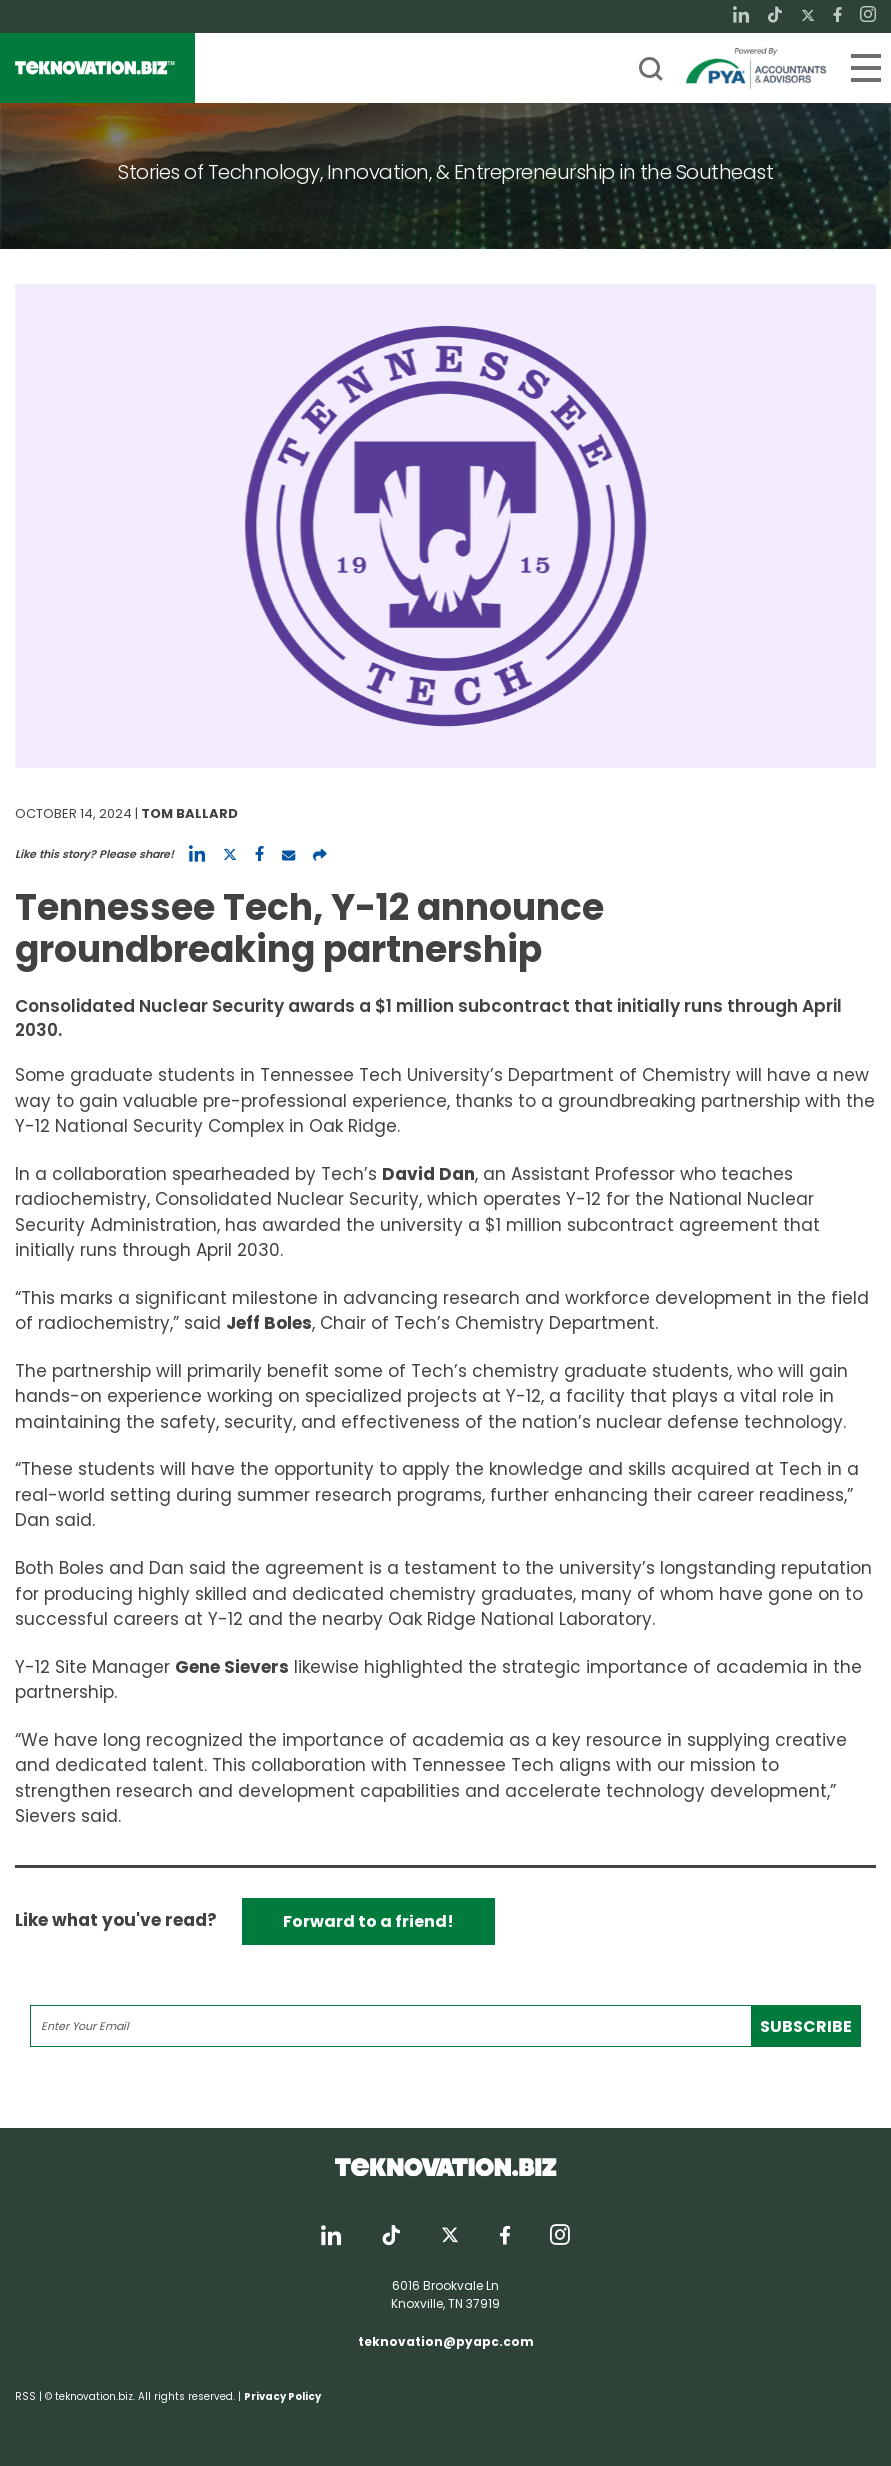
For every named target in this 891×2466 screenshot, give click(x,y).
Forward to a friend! (368, 1921)
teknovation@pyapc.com (446, 2341)
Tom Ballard (189, 813)
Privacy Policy (282, 2396)
